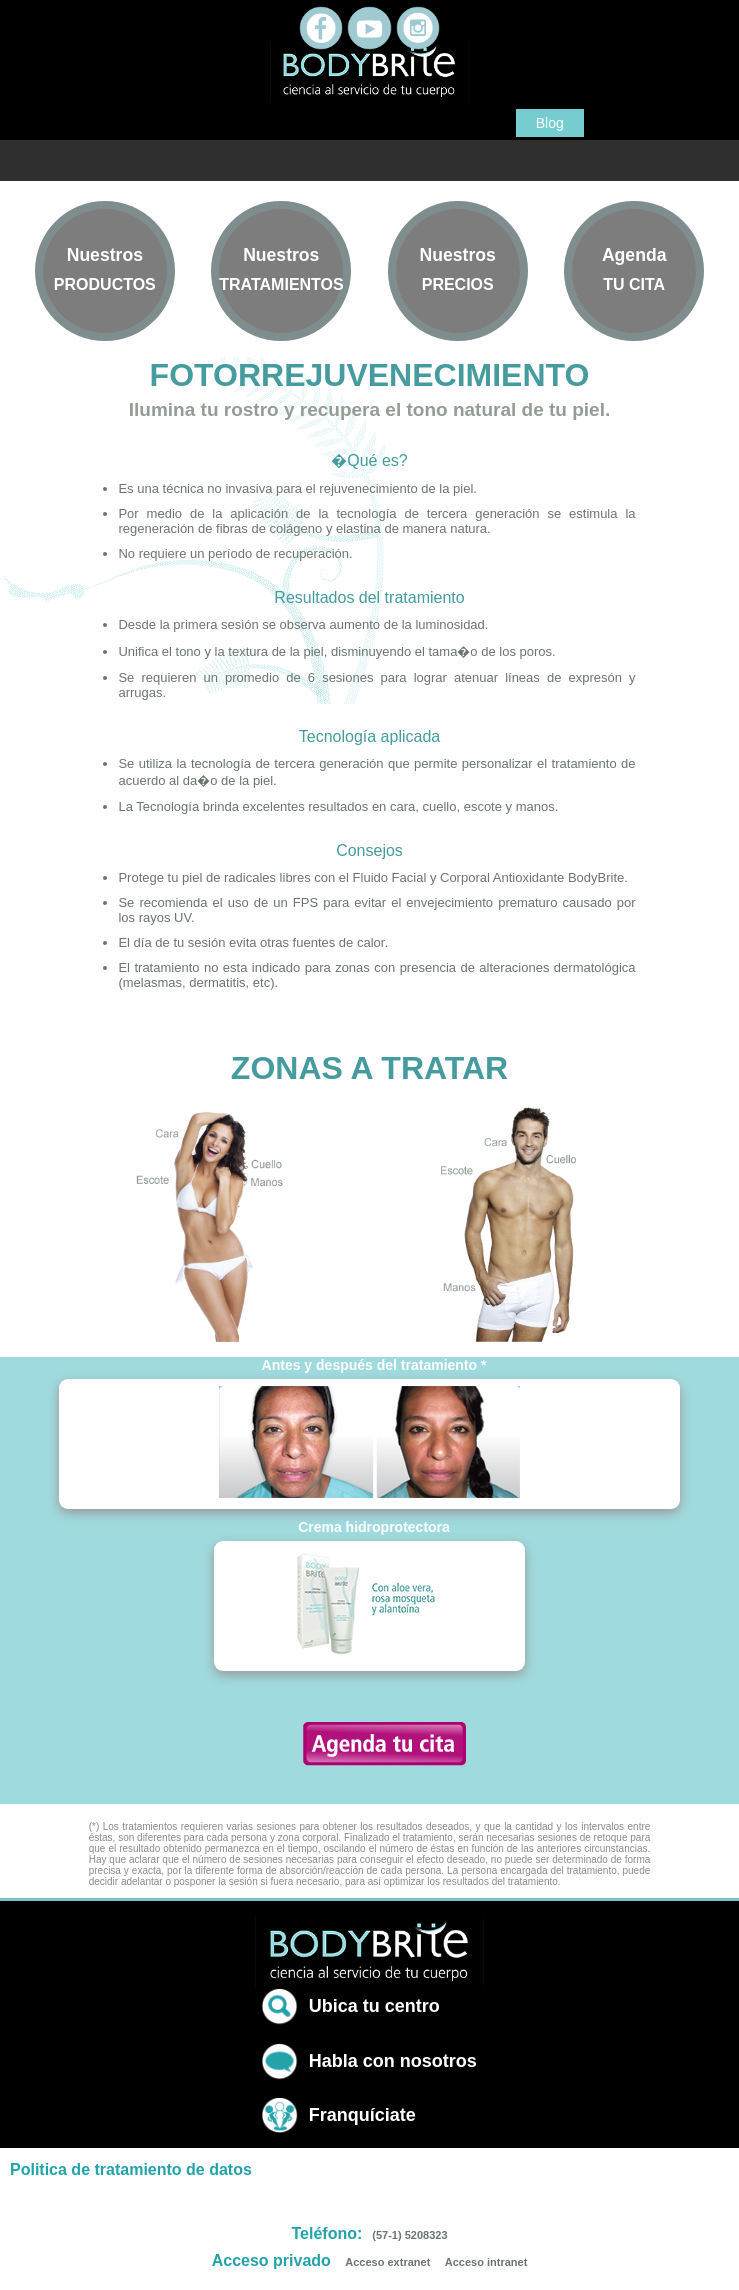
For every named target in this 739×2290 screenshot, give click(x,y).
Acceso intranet (486, 2262)
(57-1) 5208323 (409, 2235)
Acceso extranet (387, 2262)
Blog (550, 123)
